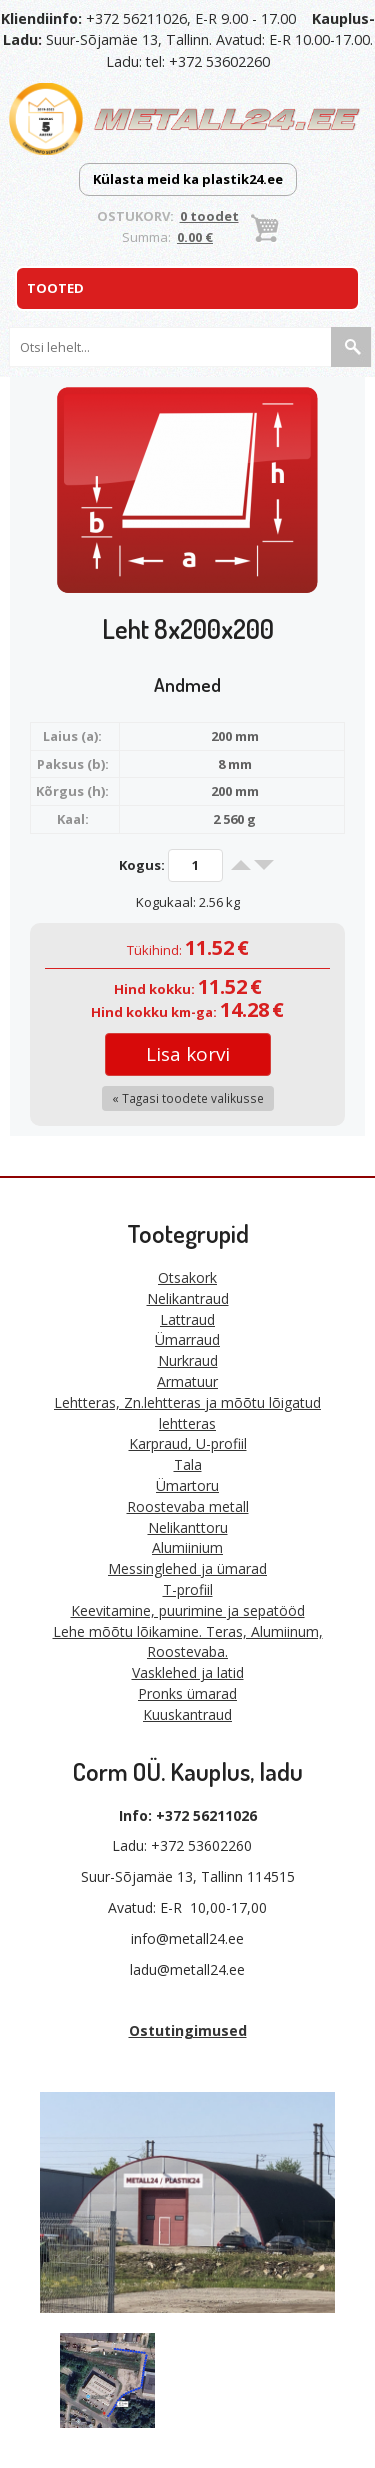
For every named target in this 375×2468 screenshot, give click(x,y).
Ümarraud (187, 1339)
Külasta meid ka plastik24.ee (188, 179)
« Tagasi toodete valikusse (188, 1098)
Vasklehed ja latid (188, 1672)
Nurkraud (188, 1360)
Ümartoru (187, 1485)
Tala (188, 1464)
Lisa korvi (188, 1054)
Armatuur (187, 1381)
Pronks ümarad (187, 1693)
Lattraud (187, 1319)
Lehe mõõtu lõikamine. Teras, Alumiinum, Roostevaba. (188, 1642)
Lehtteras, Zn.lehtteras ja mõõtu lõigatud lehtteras (187, 1413)
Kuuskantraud (187, 1714)
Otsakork (187, 1277)
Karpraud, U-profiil (188, 1443)
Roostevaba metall (188, 1506)
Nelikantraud (188, 1298)
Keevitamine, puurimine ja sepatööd (188, 1610)
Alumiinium (187, 1547)
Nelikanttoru (188, 1527)
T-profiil (188, 1589)
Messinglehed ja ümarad (187, 1568)
